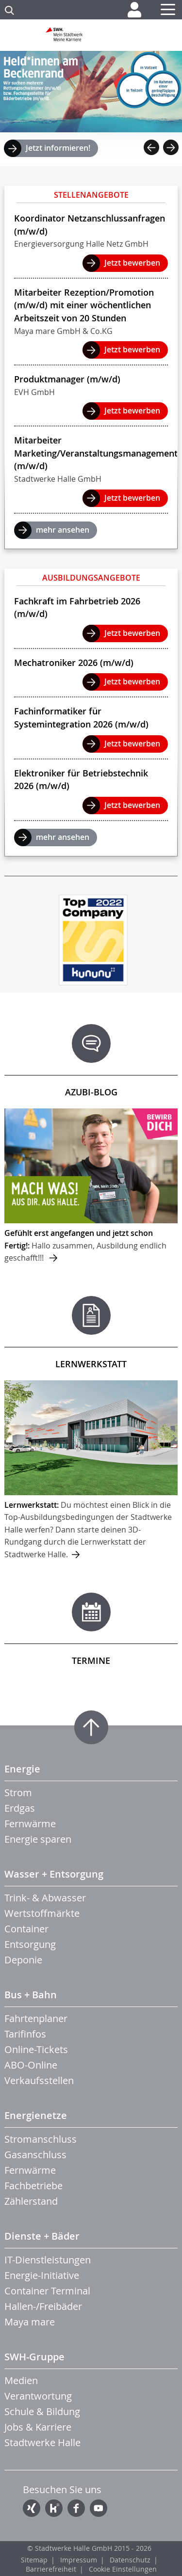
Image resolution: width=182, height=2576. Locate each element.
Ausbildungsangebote (91, 577)
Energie (22, 1768)
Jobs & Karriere (37, 2427)
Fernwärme (30, 1823)
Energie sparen (37, 1839)
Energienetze (35, 2115)
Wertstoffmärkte (42, 1913)
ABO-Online (30, 2064)
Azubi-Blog (91, 1092)
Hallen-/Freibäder (43, 2306)
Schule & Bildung (42, 2411)
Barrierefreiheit (51, 2569)
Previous (151, 147)
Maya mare (29, 2321)
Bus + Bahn (30, 1994)
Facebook (76, 2508)
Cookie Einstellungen (123, 2569)
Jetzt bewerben (132, 262)
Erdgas (19, 1808)
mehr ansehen (62, 529)
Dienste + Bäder (42, 2236)
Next (171, 147)
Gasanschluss (35, 2154)
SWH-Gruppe (34, 2356)
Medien (21, 2380)
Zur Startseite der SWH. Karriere (91, 37)
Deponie (23, 1959)
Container (26, 1928)
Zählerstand (31, 2201)
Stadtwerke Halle (42, 2442)
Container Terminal (47, 2290)
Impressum (78, 2559)
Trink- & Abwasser (45, 1897)
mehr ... (90, 1186)
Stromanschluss (40, 2139)
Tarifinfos (25, 2033)
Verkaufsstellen (39, 2080)
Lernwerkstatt (91, 1364)
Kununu (54, 2508)
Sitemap (34, 2559)
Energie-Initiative (41, 2275)
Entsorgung (30, 1944)
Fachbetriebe (33, 2185)
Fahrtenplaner (35, 2018)
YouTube (98, 2508)
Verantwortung (38, 2395)
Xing (31, 2508)
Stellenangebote (91, 195)
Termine (91, 1660)
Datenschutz (130, 2559)
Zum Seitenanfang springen (91, 1727)
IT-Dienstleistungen (47, 2259)
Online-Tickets (36, 2049)
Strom (18, 1792)
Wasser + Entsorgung (53, 1874)
